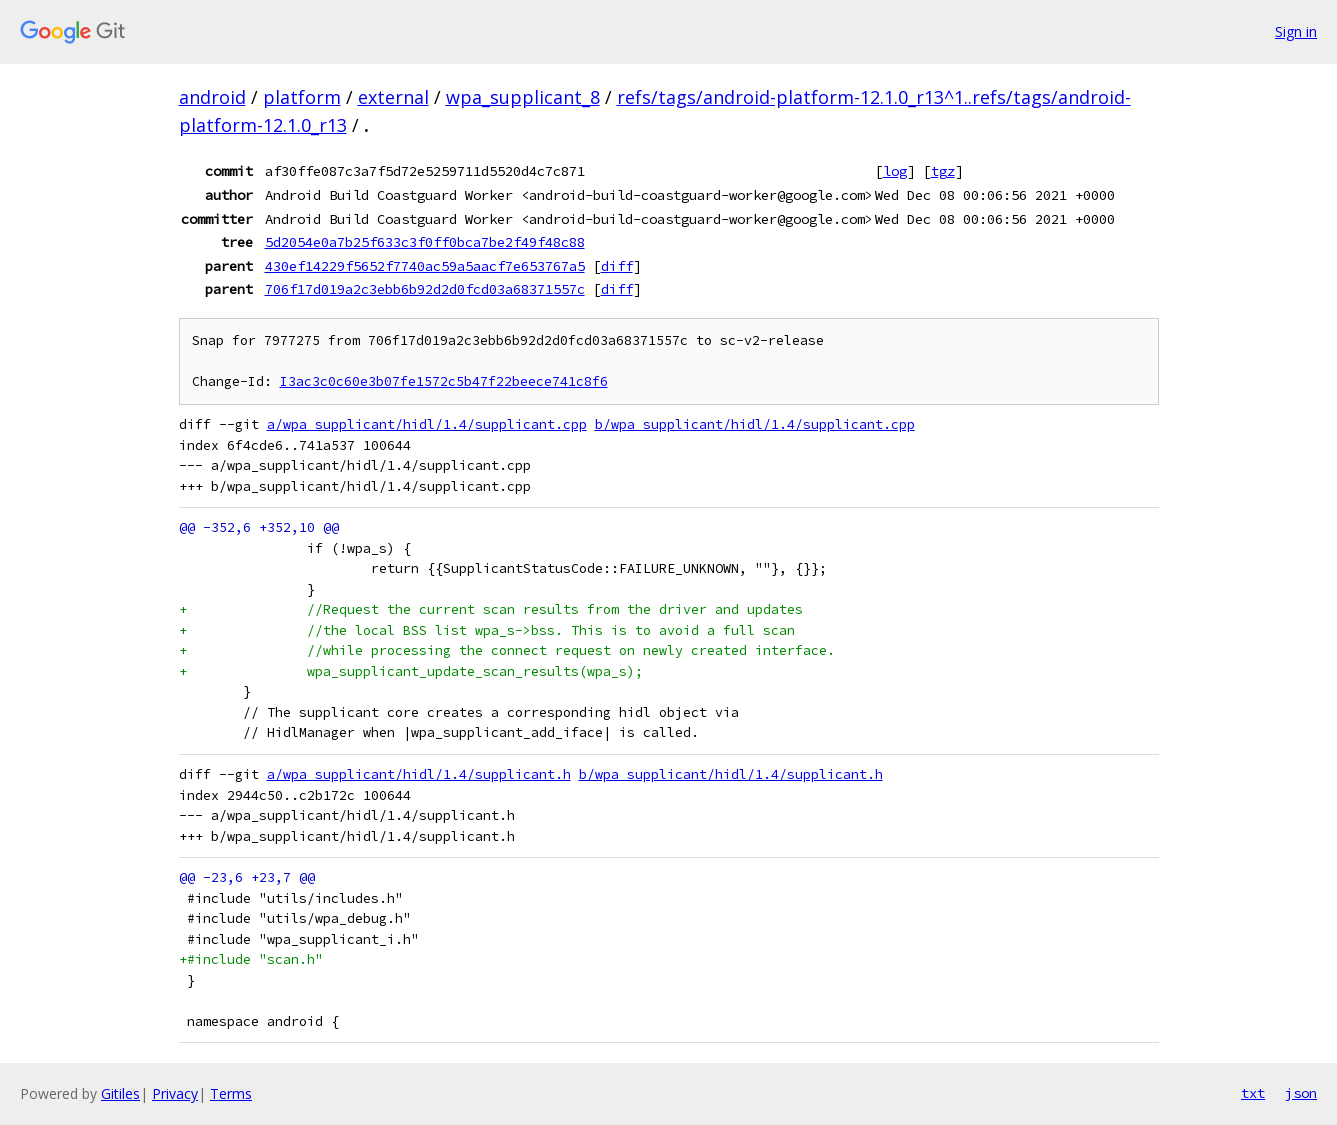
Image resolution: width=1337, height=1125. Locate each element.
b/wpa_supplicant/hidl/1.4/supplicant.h (731, 774)
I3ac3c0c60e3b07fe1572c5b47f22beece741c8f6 (444, 381)
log (895, 171)
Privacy (175, 1093)
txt (1253, 1093)
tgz (943, 171)
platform (302, 97)
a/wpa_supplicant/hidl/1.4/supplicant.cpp (427, 424)
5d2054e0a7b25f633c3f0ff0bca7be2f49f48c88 (425, 242)
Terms (231, 1093)
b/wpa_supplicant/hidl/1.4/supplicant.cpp (755, 424)
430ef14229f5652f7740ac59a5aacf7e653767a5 (425, 266)
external (393, 97)
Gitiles (120, 1093)
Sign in (1296, 31)
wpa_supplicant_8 (523, 97)
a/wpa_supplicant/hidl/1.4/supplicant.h (419, 774)
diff (617, 266)
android (212, 97)
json (1301, 1093)
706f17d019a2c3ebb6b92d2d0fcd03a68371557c (425, 289)
